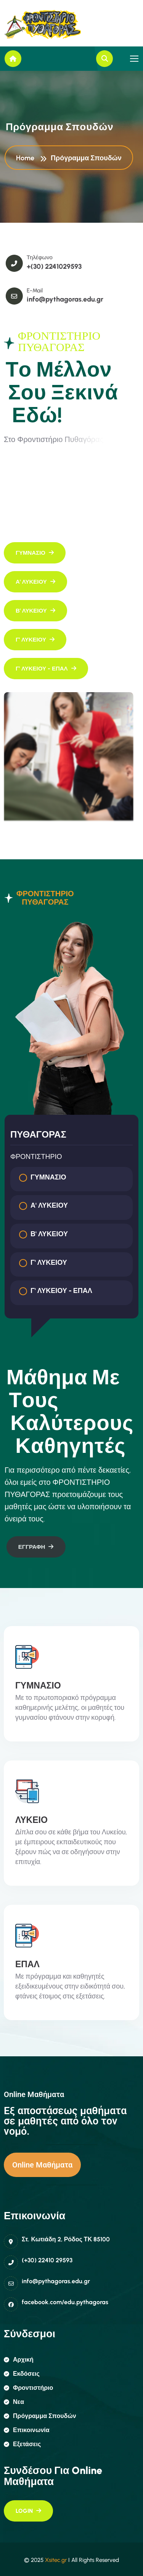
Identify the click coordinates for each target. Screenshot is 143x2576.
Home (26, 159)
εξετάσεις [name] (22, 2444)
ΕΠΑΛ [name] (27, 1964)
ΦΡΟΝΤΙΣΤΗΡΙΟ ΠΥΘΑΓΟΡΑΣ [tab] (39, 898)
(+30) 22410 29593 (47, 2260)
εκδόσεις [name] (22, 2373)
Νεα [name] (14, 2401)
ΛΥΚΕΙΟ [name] (31, 1820)
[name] (39, 24)
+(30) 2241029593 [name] (66, 266)
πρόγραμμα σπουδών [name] (40, 2416)
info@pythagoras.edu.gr (56, 2281)
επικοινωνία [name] (27, 2430)
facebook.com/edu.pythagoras (65, 2302)
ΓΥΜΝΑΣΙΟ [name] (38, 1685)
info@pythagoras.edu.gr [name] (77, 299)
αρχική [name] (19, 2359)
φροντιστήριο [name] (28, 2387)
